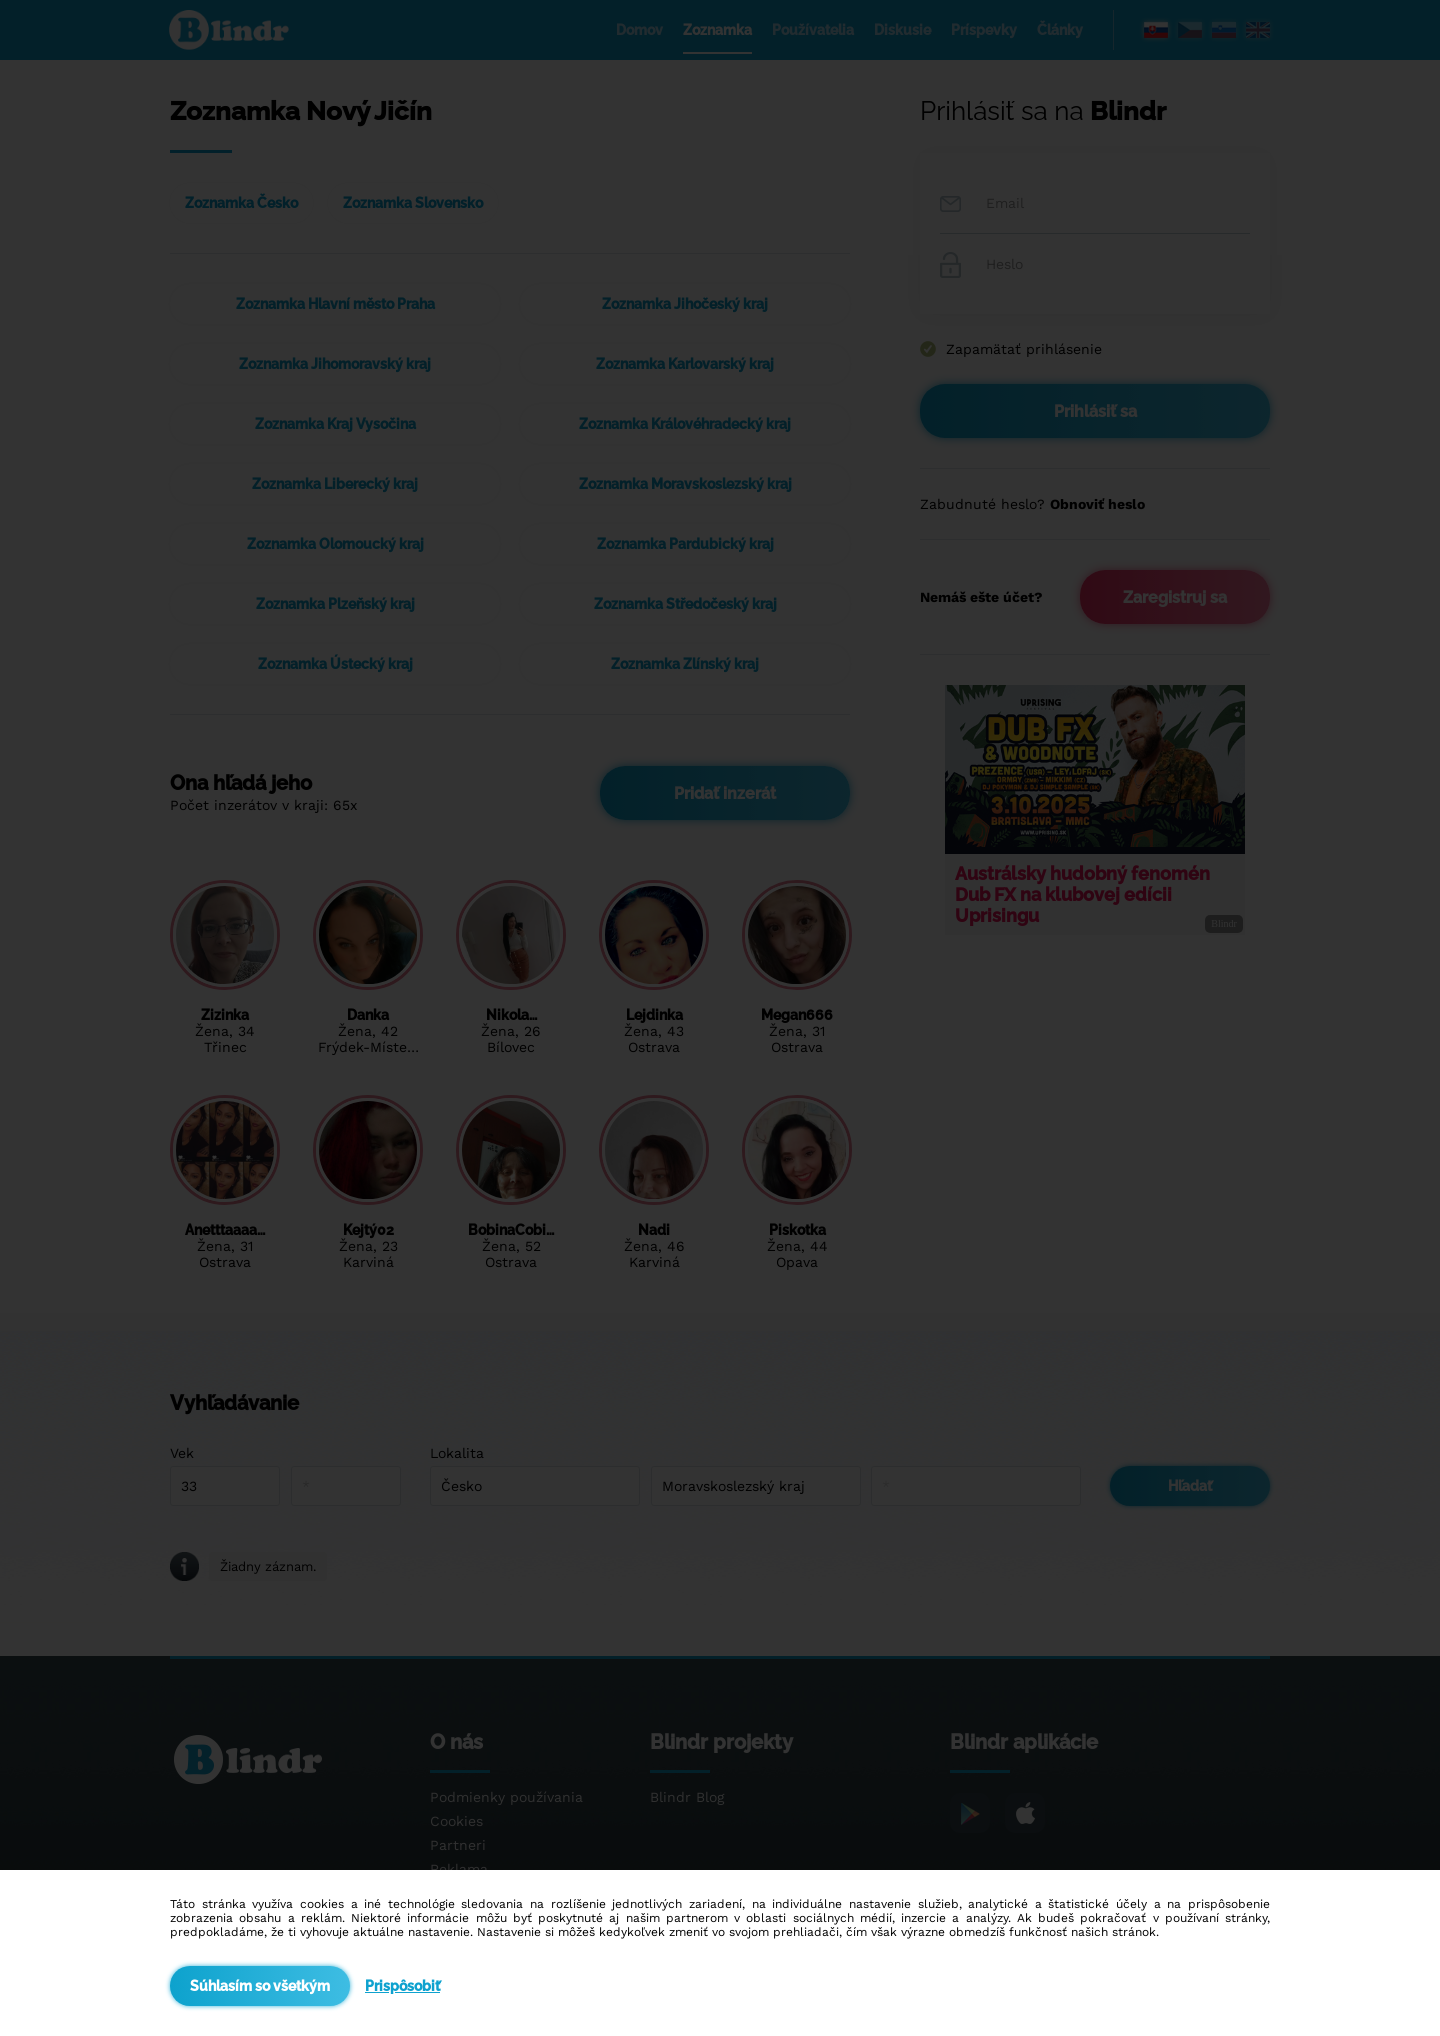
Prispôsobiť (402, 1986)
